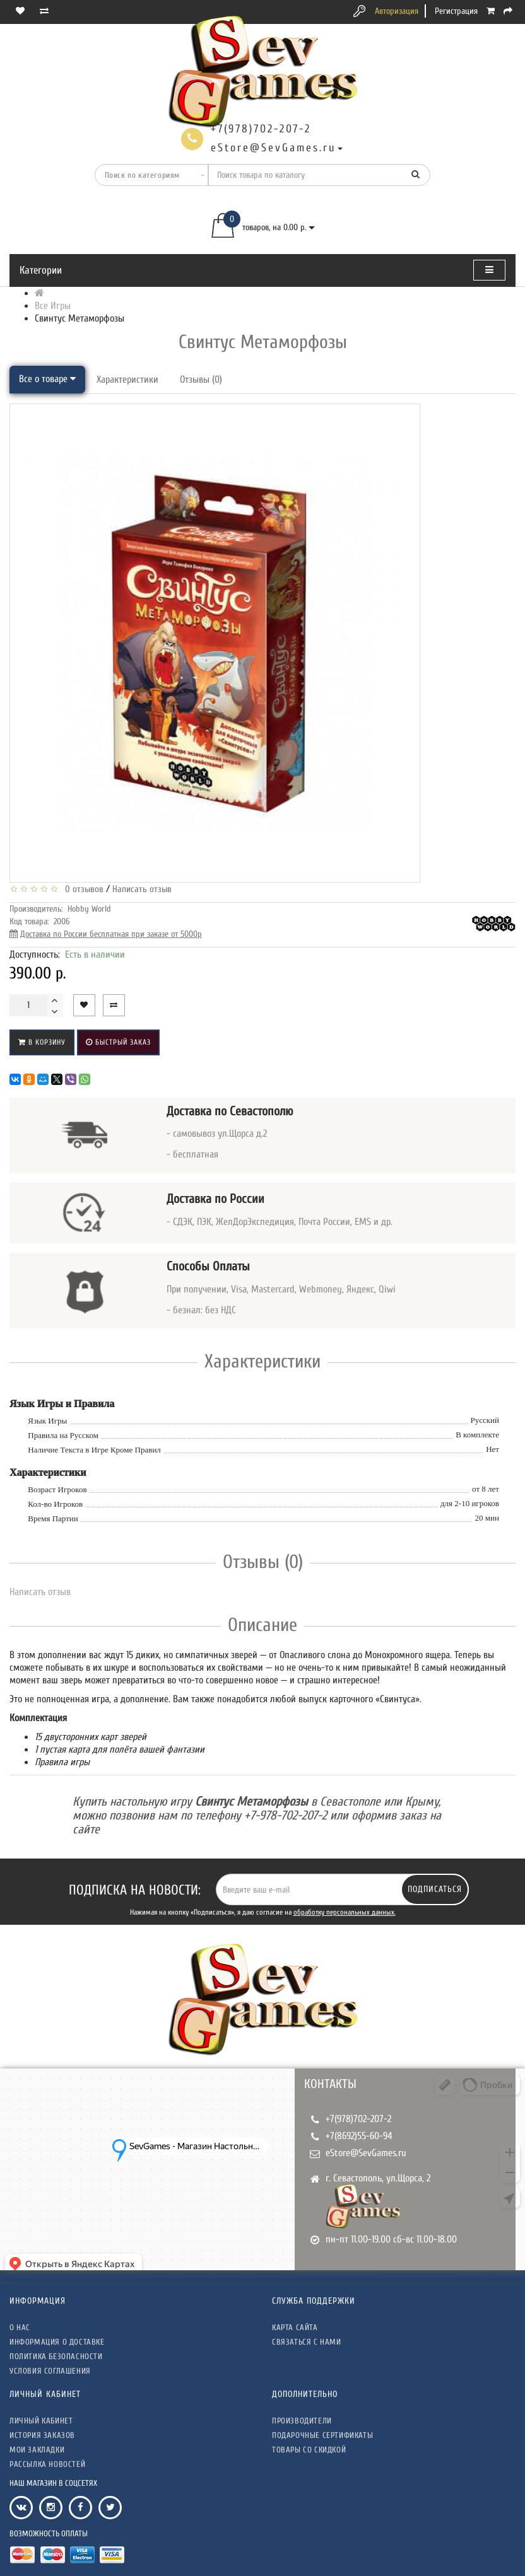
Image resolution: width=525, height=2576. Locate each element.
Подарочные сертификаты (322, 2435)
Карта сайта (295, 2327)
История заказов (42, 2435)
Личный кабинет (41, 2420)
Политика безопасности (56, 2356)
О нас (19, 2327)
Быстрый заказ (118, 1042)
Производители (302, 2420)
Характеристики (127, 379)
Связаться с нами (306, 2342)
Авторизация (396, 11)
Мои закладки (36, 2449)
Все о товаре (47, 379)
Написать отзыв (142, 889)
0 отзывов (81, 889)
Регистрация (456, 11)
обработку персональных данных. (344, 1912)
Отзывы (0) (201, 379)
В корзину (42, 1042)
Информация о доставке (57, 2342)
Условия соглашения (50, 2371)
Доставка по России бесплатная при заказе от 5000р (111, 934)
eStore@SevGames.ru (366, 2153)
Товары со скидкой (309, 2449)
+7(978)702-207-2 (358, 2119)
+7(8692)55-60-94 (359, 2136)
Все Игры (53, 305)
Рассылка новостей (47, 2464)
